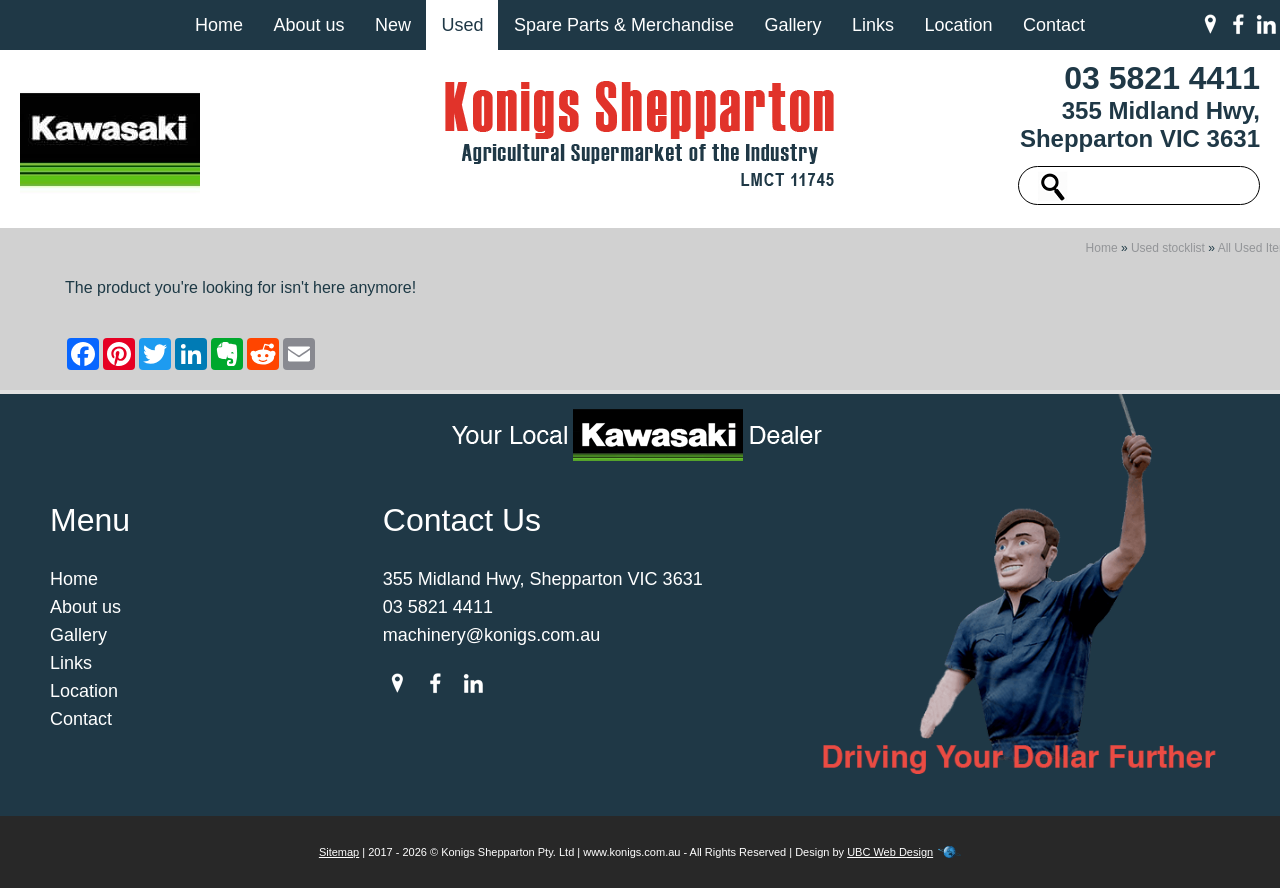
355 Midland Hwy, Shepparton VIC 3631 (1140, 124)
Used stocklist (1168, 248)
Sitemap (339, 852)
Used (462, 25)
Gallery (792, 25)
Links (873, 25)
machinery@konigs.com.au (491, 635)
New (393, 25)
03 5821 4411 (1162, 78)
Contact (1054, 25)
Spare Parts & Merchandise (624, 25)
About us (308, 25)
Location (958, 25)
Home (219, 25)
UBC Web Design (890, 852)
